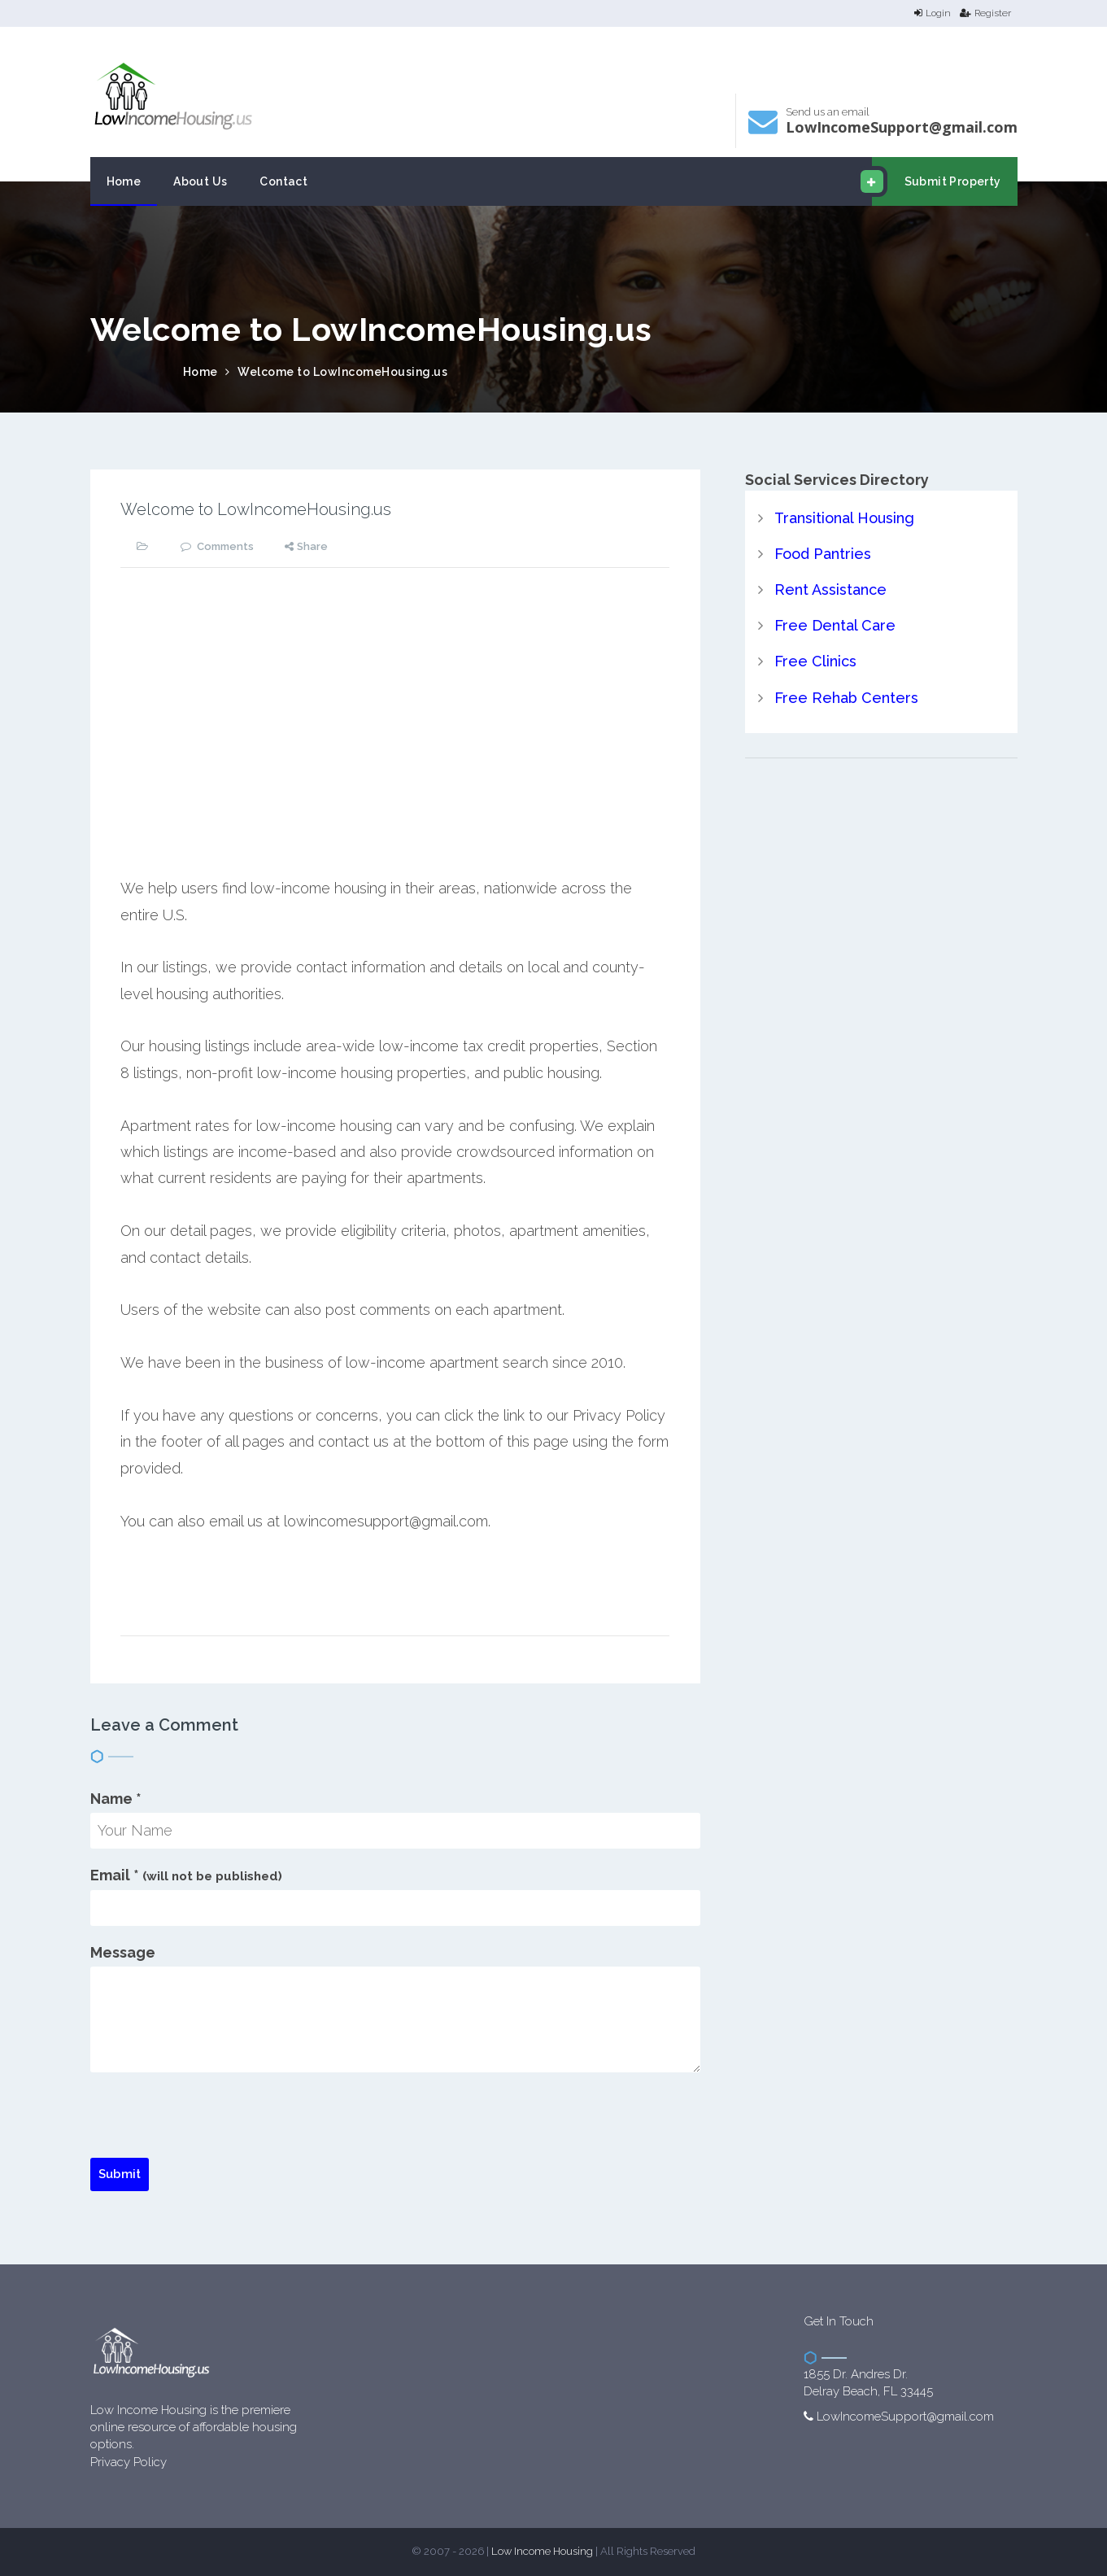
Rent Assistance (830, 589)
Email (186, 1875)
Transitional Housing (844, 517)
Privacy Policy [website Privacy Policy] (128, 2462)
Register (985, 13)
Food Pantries (822, 553)
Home (124, 181)
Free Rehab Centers (846, 697)
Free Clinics (815, 661)
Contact (283, 181)
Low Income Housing (542, 2551)
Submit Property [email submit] (936, 181)
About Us (200, 181)
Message (122, 1952)
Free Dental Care (835, 625)
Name (116, 1798)
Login (932, 13)
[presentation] (214, 2126)
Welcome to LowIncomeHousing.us (342, 371)
